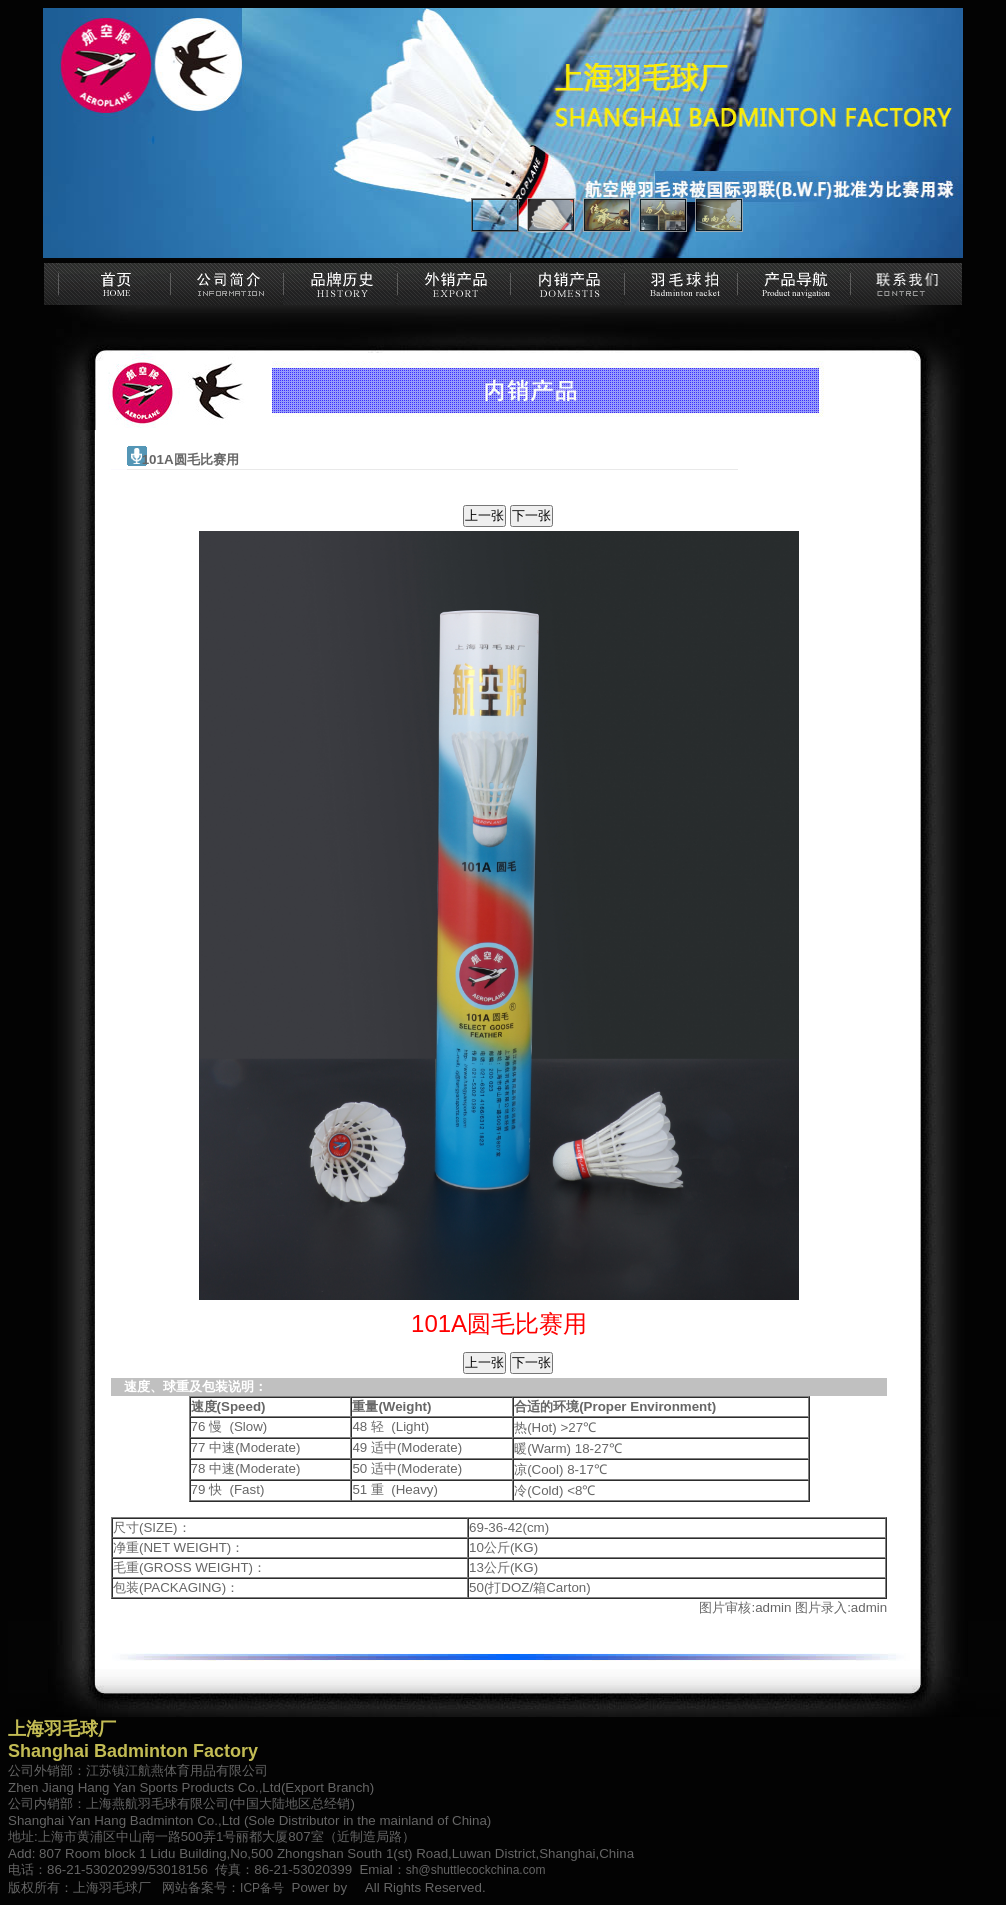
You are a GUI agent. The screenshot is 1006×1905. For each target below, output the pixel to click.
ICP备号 (262, 1888)
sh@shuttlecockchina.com (476, 1870)
